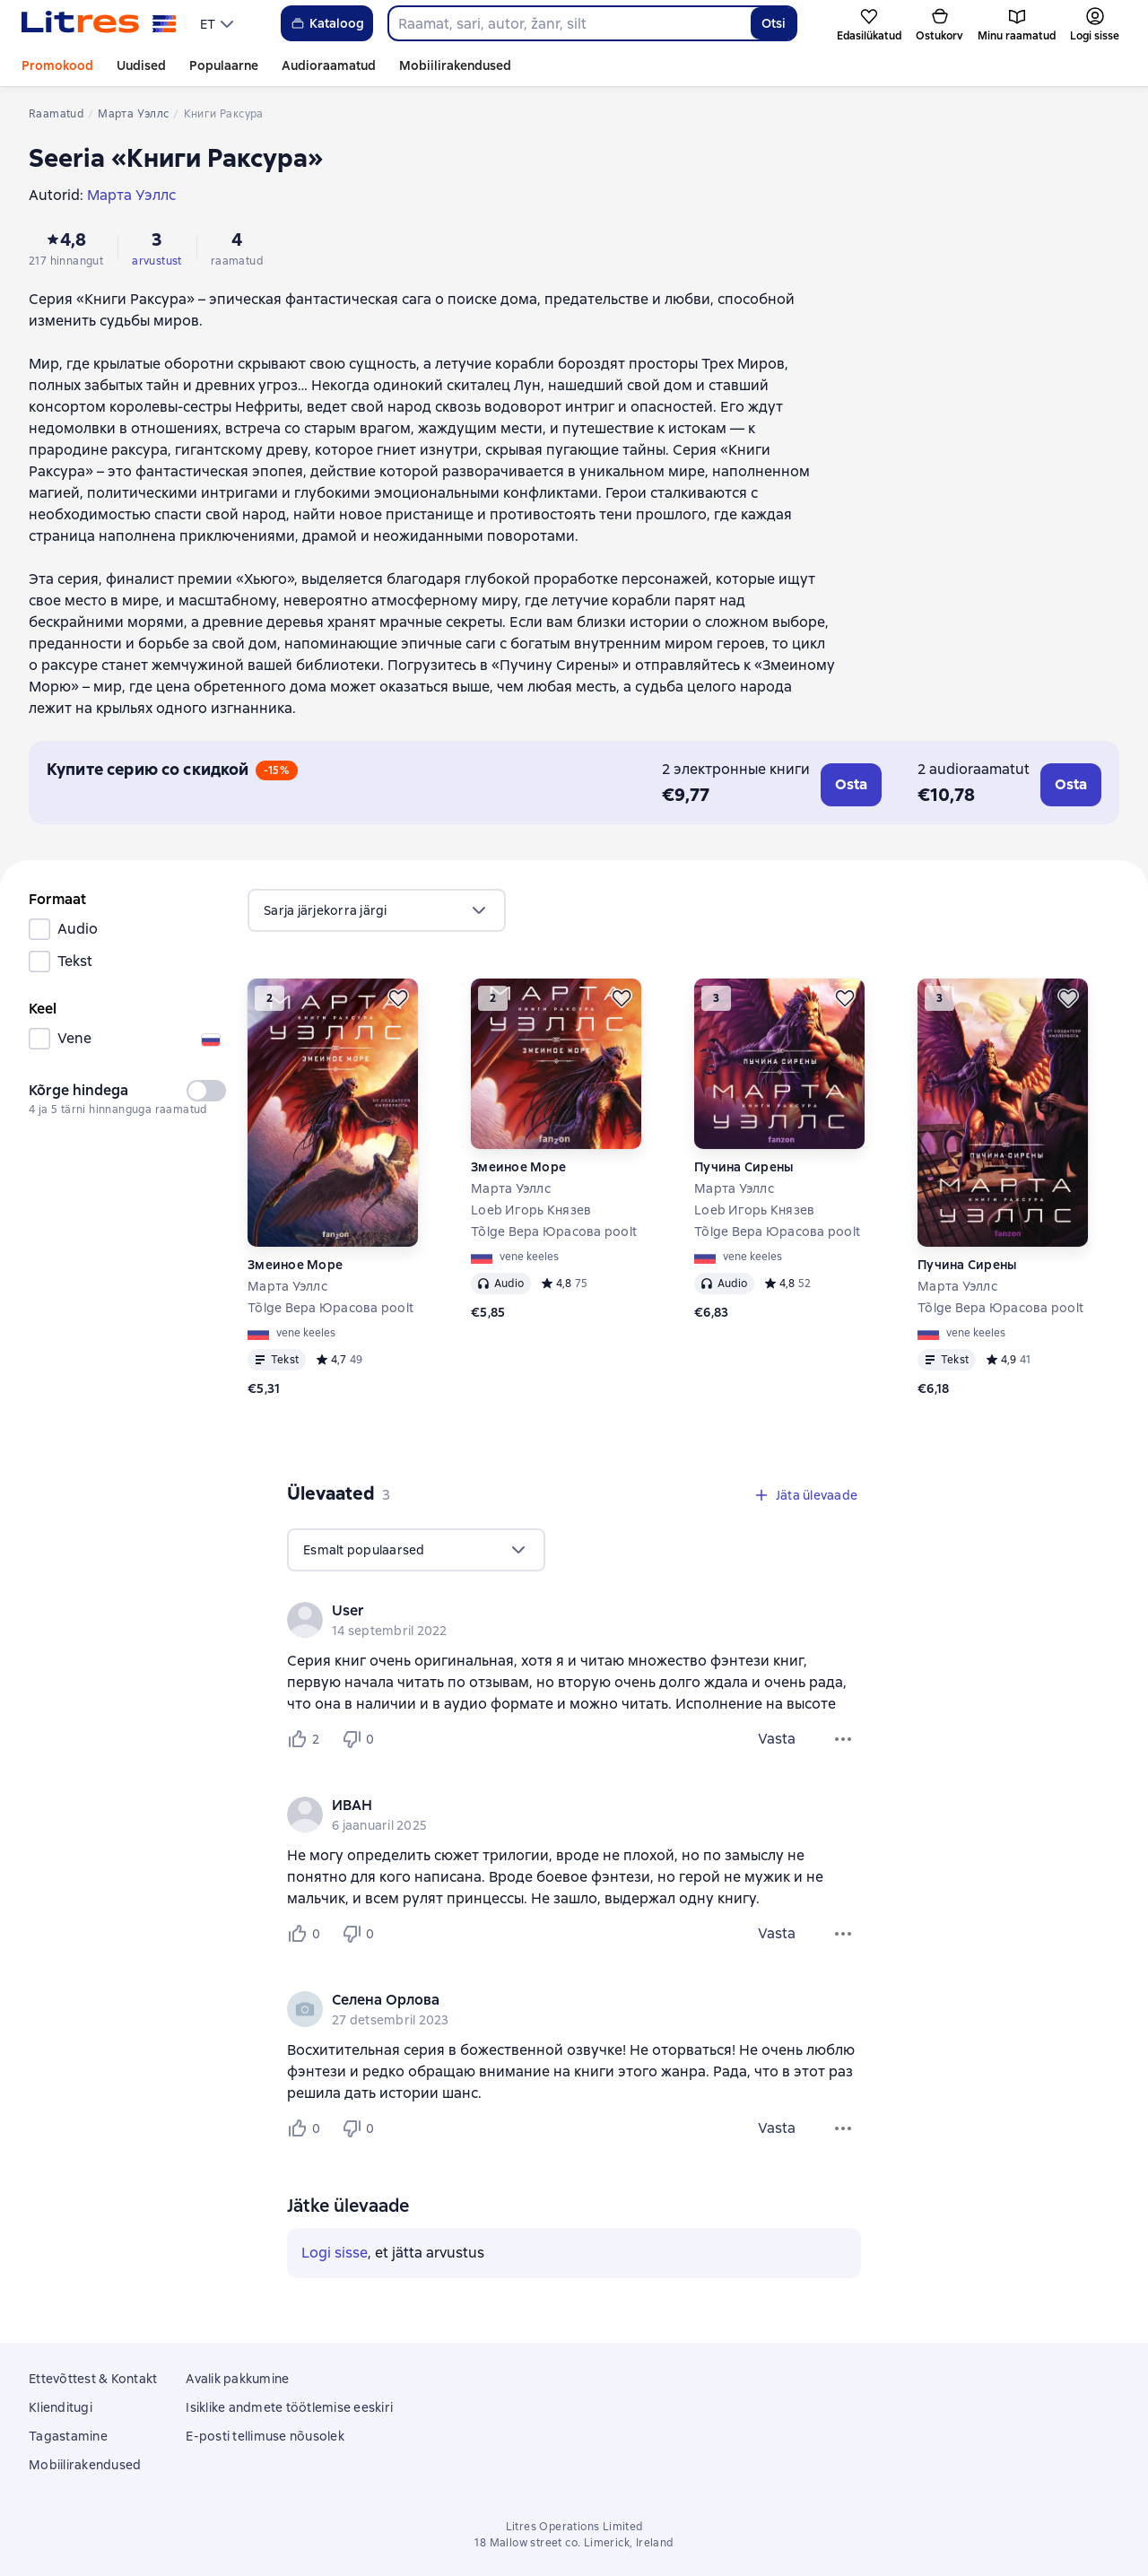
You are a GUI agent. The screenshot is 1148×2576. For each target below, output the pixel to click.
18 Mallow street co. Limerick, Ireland (573, 2543)
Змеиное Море (295, 1265)
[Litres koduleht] (99, 23)
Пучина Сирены (743, 1167)
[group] (574, 1620)
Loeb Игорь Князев (531, 1210)
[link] (548, 1611)
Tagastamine (68, 2436)
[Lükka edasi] (398, 998)
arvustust (157, 261)
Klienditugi (60, 2407)
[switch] (206, 1090)
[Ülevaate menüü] (843, 1739)
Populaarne (223, 65)
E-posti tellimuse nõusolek (265, 2436)
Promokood (57, 65)
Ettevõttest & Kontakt (93, 2379)
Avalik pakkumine (237, 2379)
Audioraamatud (329, 65)
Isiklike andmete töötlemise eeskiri (289, 2407)
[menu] (219, 23)
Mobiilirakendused (455, 65)
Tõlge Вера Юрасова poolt (330, 1308)
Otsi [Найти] (773, 23)
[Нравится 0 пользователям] (306, 1934)
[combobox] (569, 23)
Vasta (777, 1738)
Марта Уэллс (287, 1286)
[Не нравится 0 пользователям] (360, 1739)
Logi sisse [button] (334, 2252)
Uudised (141, 65)
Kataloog (327, 23)
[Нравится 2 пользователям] (306, 1739)
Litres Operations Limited (574, 2526)
